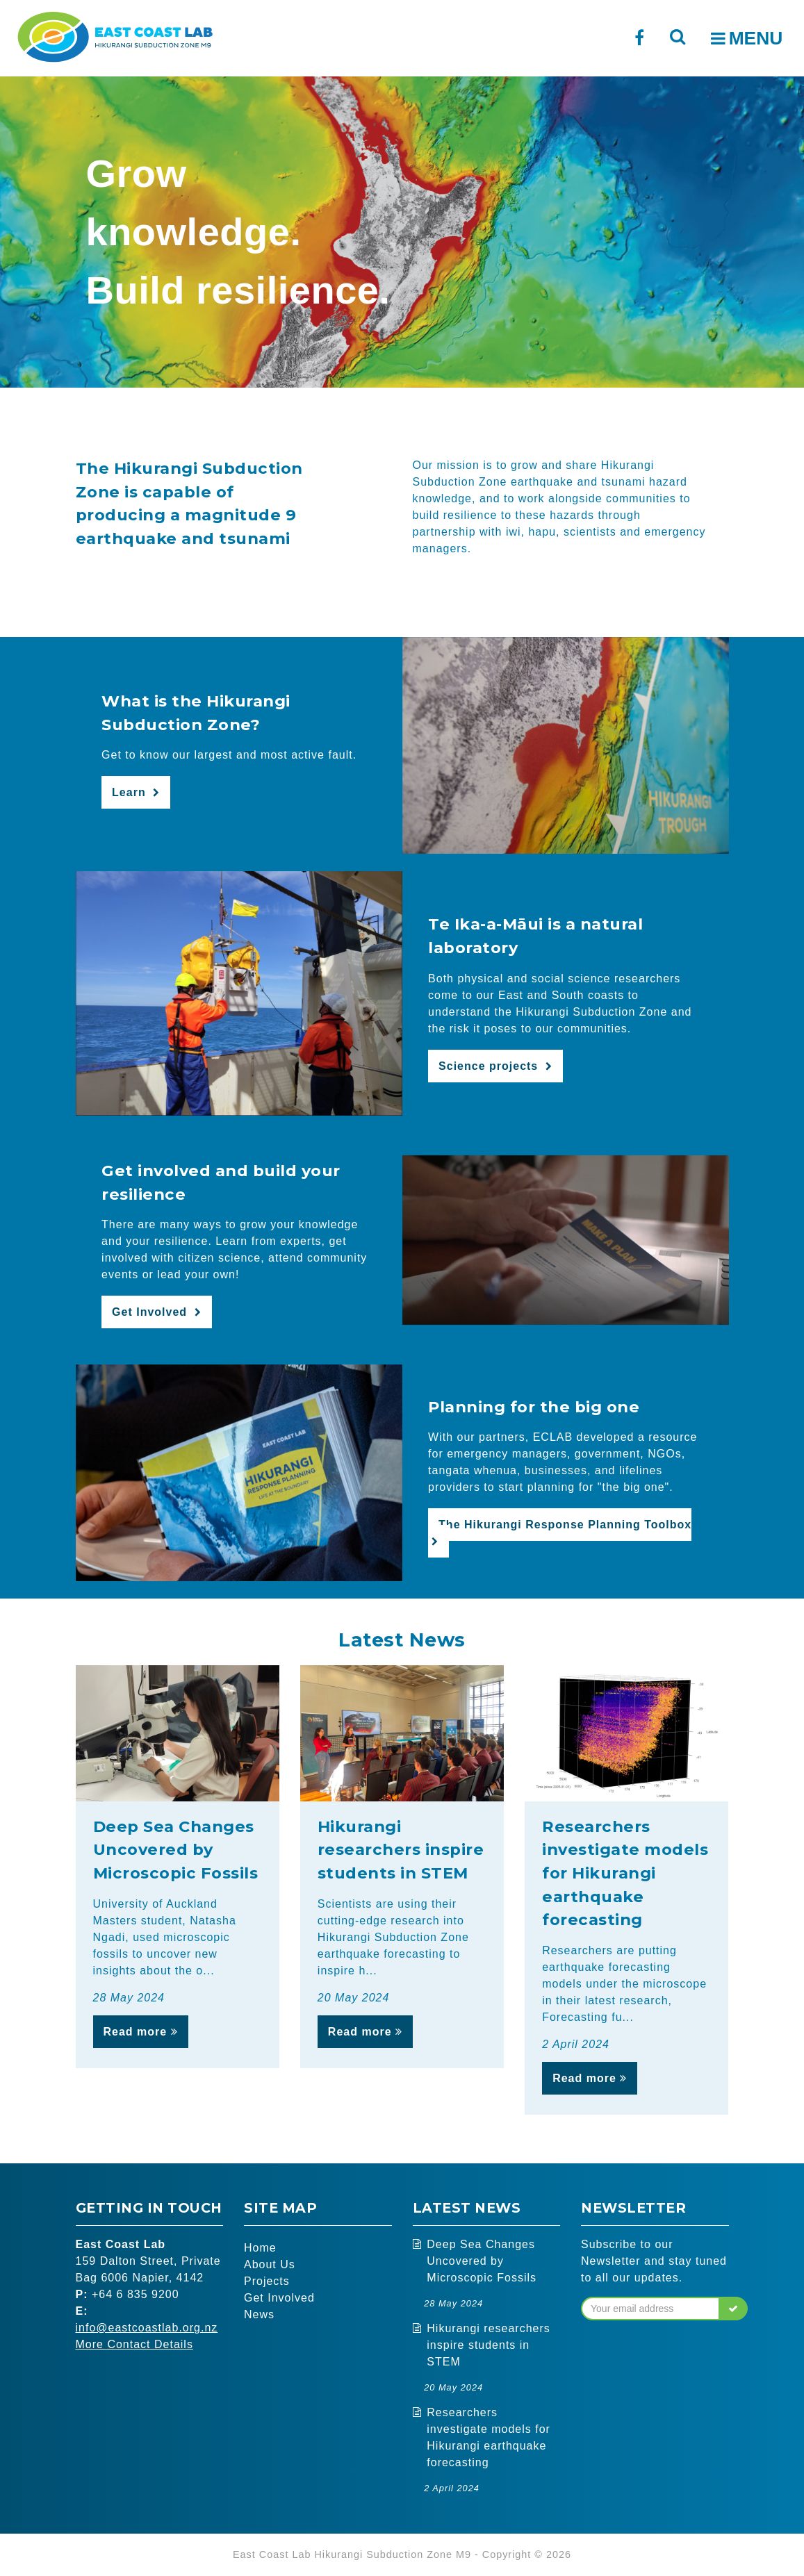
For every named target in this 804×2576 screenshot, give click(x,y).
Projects (267, 2281)
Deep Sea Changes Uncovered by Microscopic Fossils (481, 2261)
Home (260, 2248)
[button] (733, 2308)
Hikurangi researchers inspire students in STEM (488, 2345)
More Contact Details (134, 2344)
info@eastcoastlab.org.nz (147, 2328)
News (259, 2314)
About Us (269, 2264)
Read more (141, 2032)
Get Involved (279, 2298)
